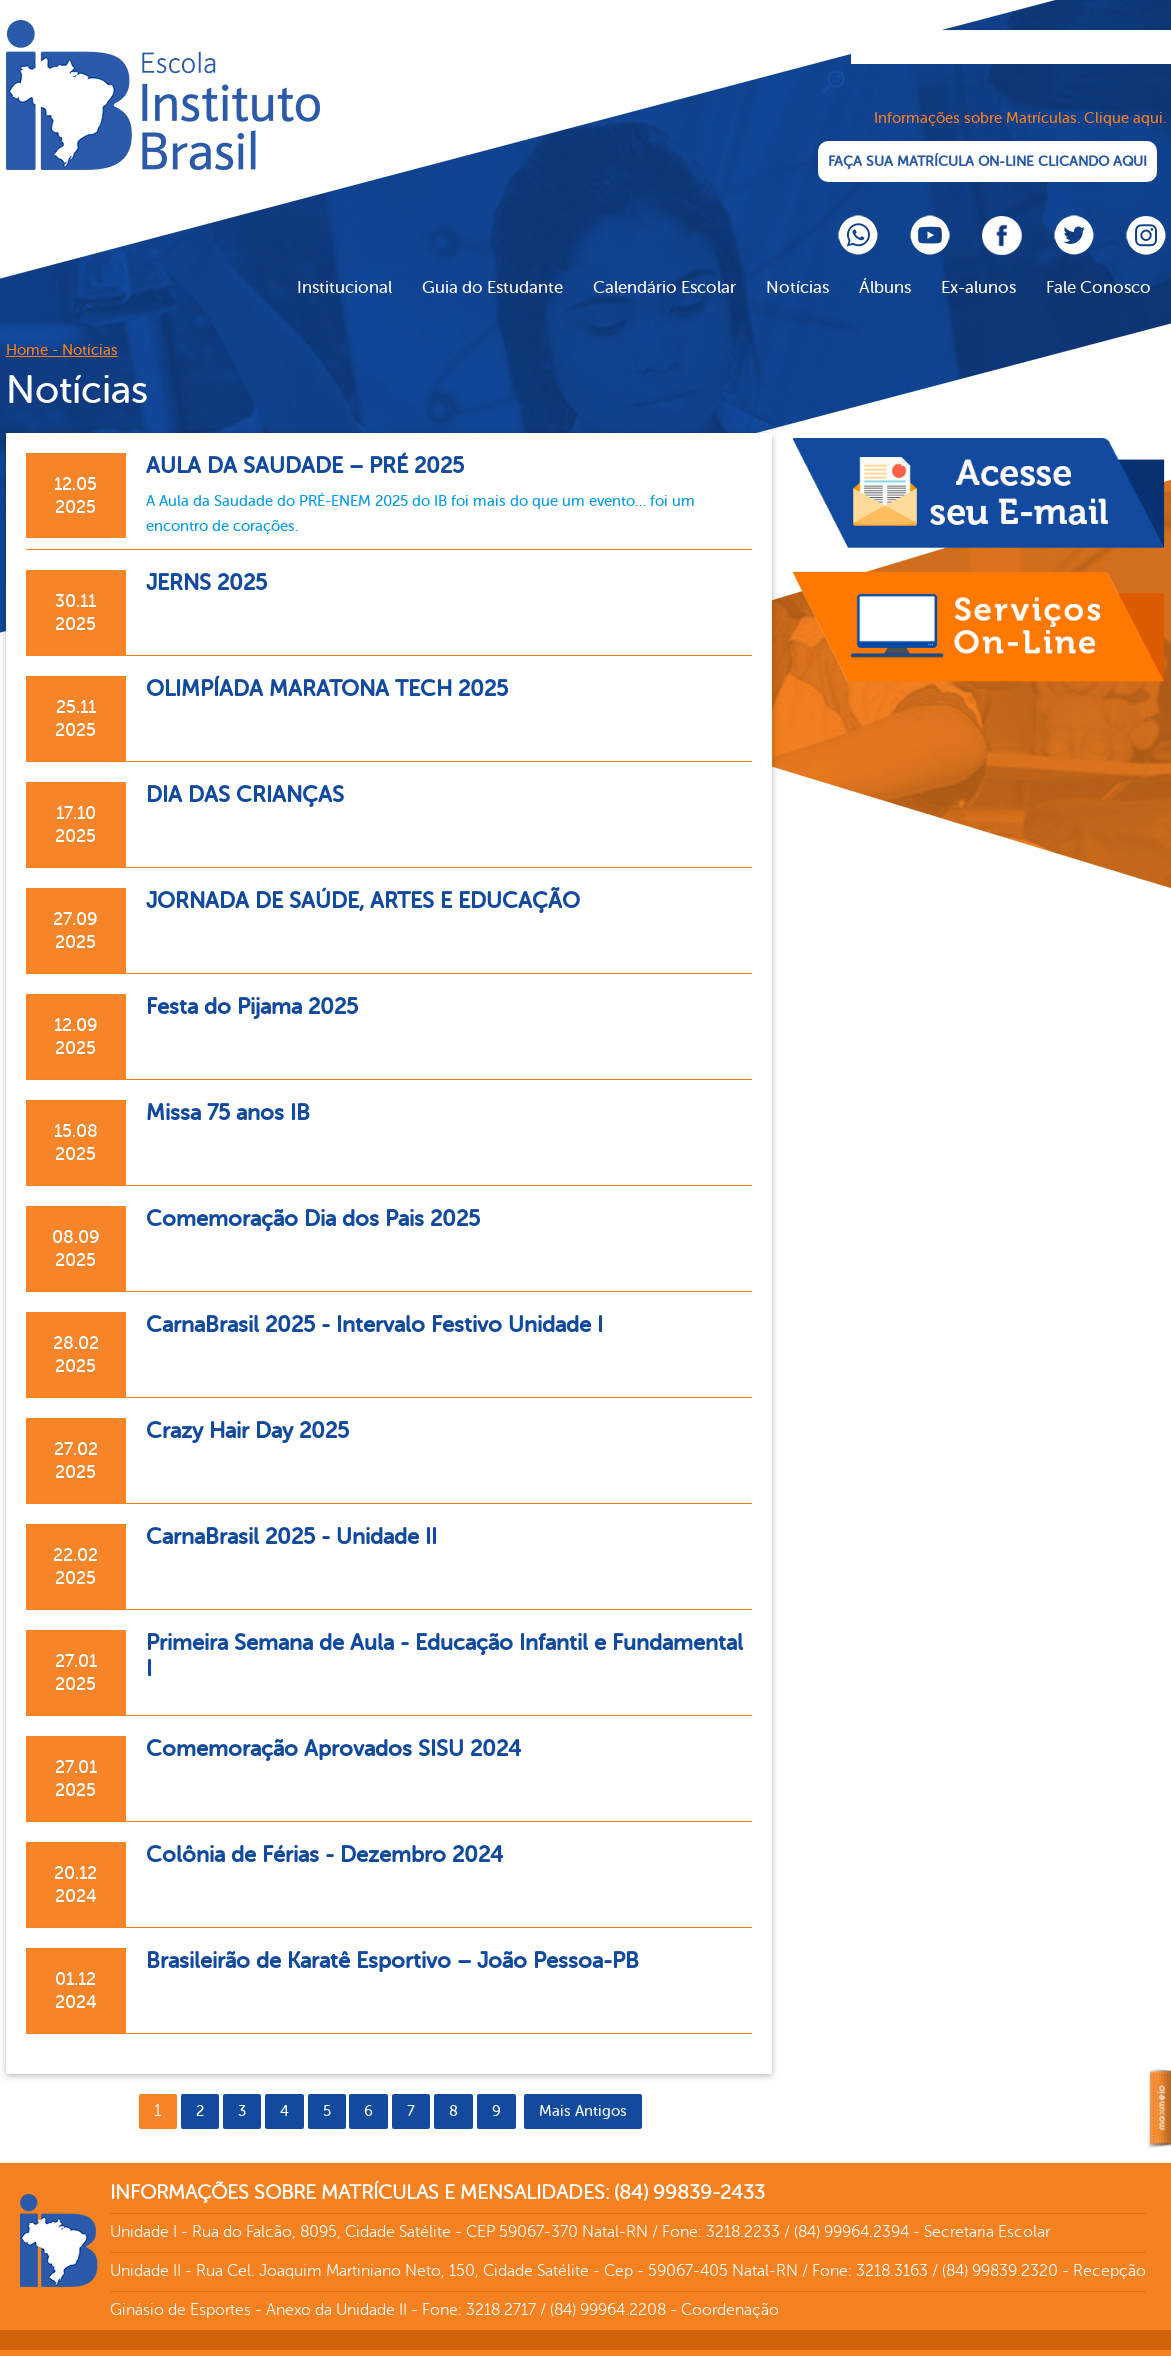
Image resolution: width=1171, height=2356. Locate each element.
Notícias (797, 265)
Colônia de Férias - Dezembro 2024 (338, 1832)
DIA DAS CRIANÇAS (252, 772)
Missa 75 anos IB (234, 1090)
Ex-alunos (978, 265)
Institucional (344, 265)
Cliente (163, 95)
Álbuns (885, 265)
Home (27, 328)
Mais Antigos (583, 2089)
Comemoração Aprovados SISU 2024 (348, 1726)
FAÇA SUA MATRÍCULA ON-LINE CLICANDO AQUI (986, 139)
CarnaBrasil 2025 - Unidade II (303, 1514)
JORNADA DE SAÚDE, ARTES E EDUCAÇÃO (379, 878)
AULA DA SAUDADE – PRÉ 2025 (316, 443)
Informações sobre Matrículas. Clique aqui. (1020, 96)
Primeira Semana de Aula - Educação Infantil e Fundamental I (394, 1633)
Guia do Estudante (492, 265)
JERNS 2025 (212, 560)
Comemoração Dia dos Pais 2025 (326, 1196)
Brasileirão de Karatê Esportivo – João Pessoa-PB (413, 1938)
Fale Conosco (1098, 265)
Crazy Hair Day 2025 (256, 1408)
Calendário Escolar (664, 265)
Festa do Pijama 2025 (260, 984)
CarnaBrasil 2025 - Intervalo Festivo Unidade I (392, 1302)
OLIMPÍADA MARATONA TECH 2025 (341, 666)
